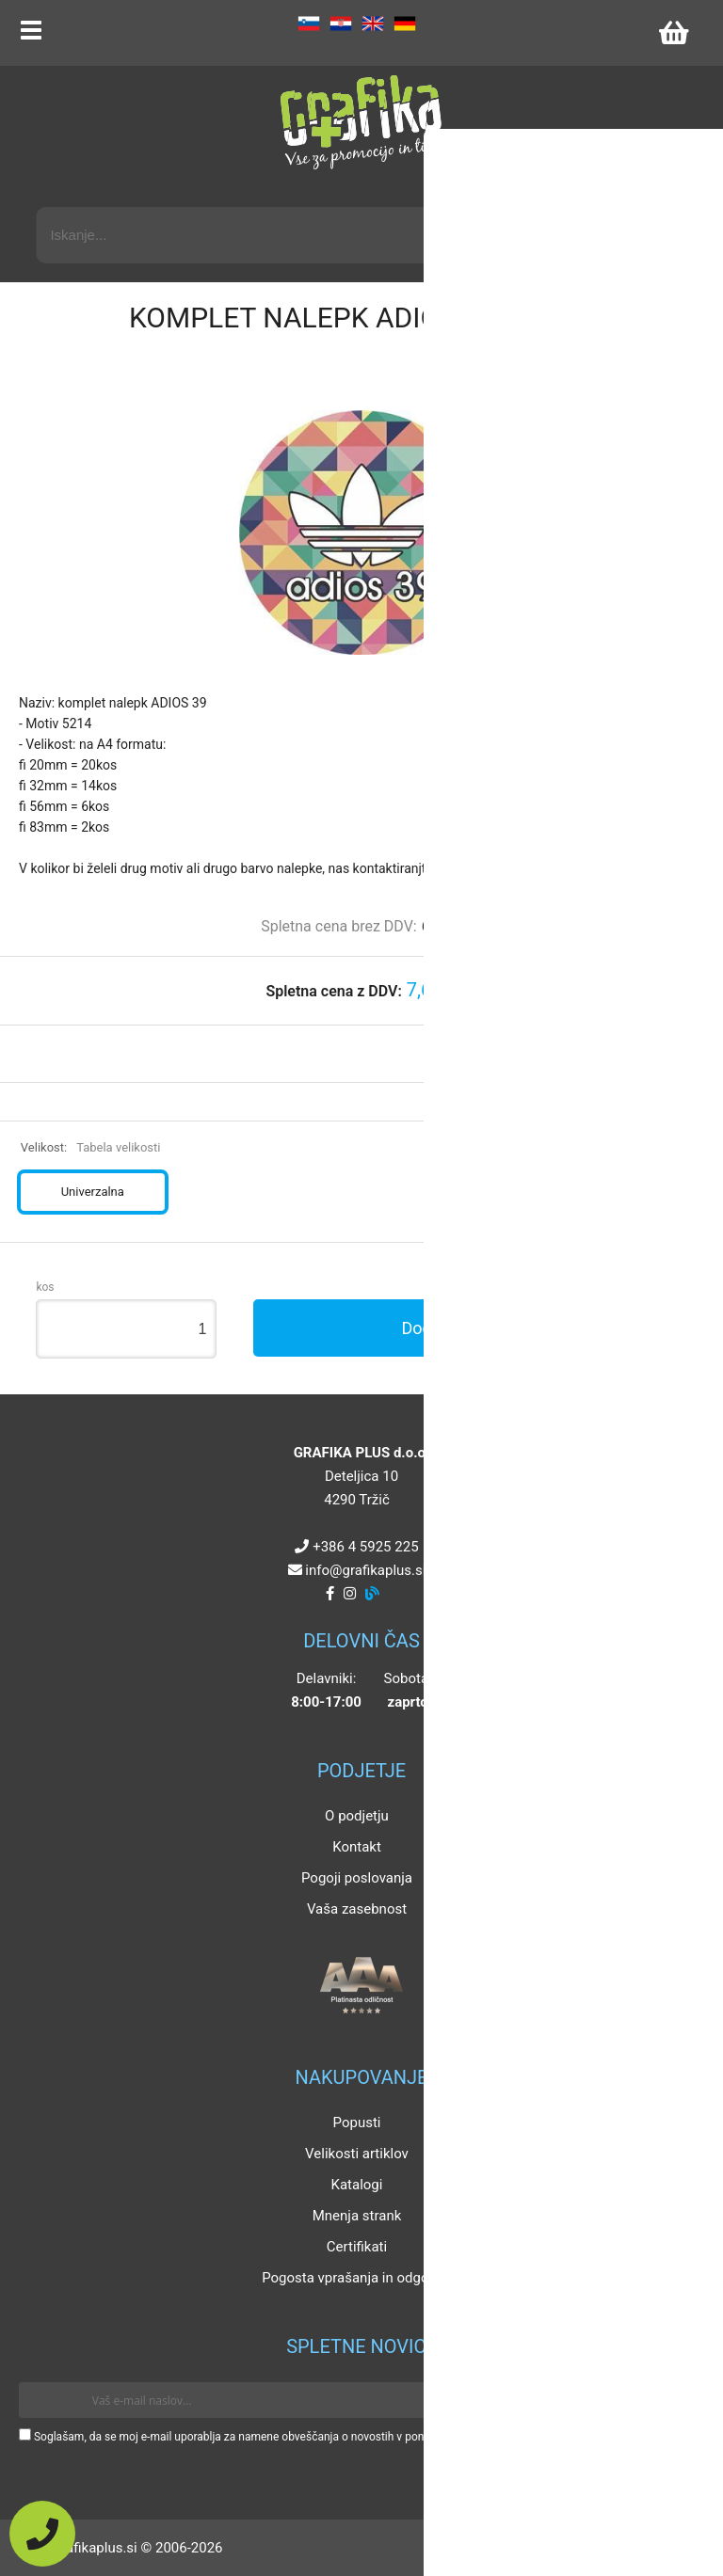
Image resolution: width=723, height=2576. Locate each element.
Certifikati (357, 2246)
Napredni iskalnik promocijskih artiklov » (567, 190)
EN (373, 23)
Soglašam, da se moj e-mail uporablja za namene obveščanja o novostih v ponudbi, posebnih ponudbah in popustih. (322, 2436)
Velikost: (91, 1147)
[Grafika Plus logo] (361, 122)
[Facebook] (330, 1593)
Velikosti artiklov (357, 2153)
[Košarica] (673, 33)
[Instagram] (350, 1593)
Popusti (357, 2122)
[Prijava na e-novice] (677, 2400)
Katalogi (357, 2184)
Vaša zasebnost (357, 1908)
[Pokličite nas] (42, 2534)
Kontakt (356, 1846)
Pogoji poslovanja (356, 1877)
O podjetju (357, 1815)
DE (405, 23)
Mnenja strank (357, 2215)
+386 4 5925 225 (365, 1546)
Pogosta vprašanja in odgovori (357, 2277)
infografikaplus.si (365, 1570)
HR (340, 23)
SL (308, 23)
